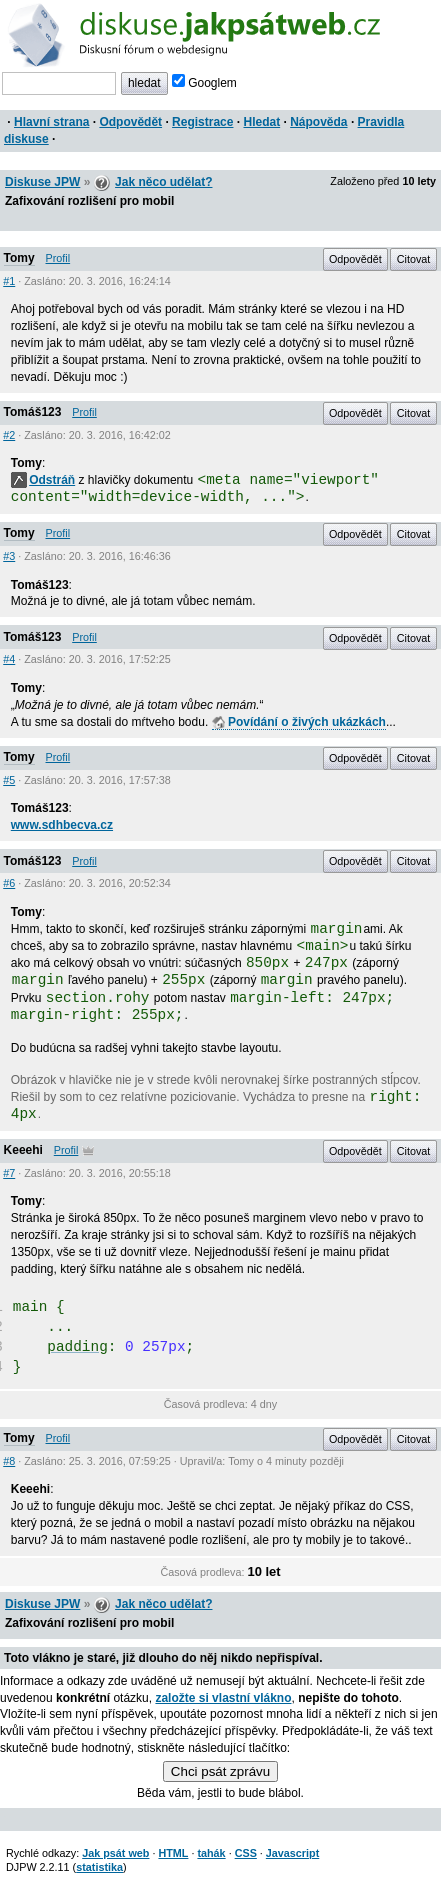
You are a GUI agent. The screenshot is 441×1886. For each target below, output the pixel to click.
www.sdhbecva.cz (62, 825)
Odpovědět (130, 122)
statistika (99, 1867)
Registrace (202, 122)
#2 (9, 435)
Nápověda (318, 122)
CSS (246, 1853)
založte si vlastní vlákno (223, 1698)
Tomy (19, 258)
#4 (9, 659)
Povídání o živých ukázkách (299, 722)
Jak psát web (115, 1853)
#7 (9, 1173)
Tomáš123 (33, 412)
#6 (9, 883)
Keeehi (23, 1150)
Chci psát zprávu (220, 1771)
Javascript (292, 1853)
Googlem (204, 83)
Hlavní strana (51, 122)
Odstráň (43, 480)
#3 (9, 556)
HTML (173, 1853)
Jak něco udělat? (163, 182)
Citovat (414, 259)
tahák (211, 1853)
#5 (9, 780)
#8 (9, 1461)
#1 (9, 281)
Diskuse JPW (42, 182)
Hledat (261, 122)
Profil (58, 258)
